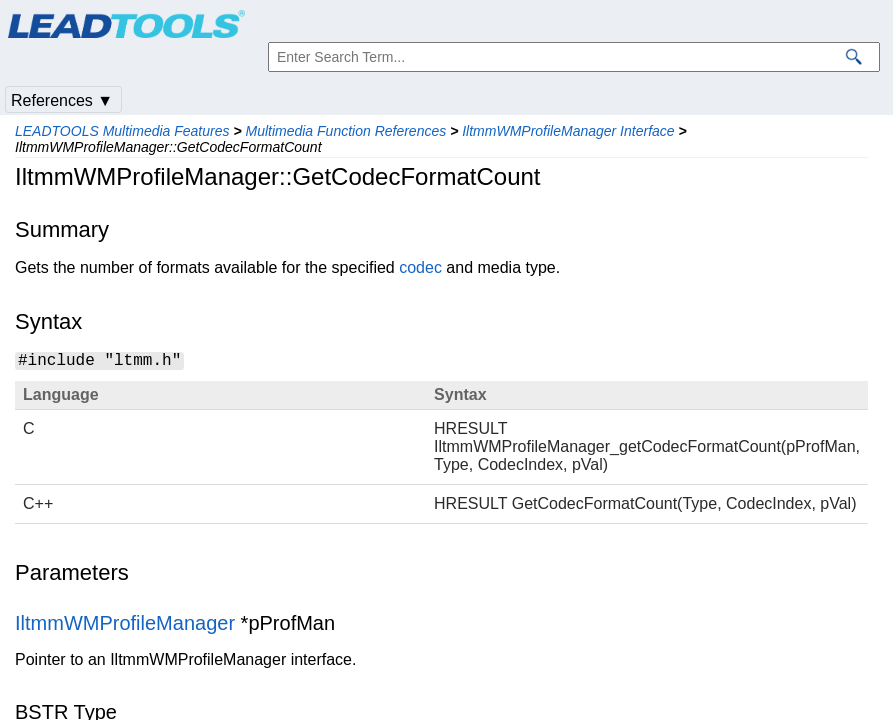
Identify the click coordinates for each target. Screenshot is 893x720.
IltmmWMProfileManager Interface (568, 131)
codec (420, 267)
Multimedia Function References (345, 131)
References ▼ (62, 100)
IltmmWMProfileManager (125, 623)
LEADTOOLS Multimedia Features (122, 131)
